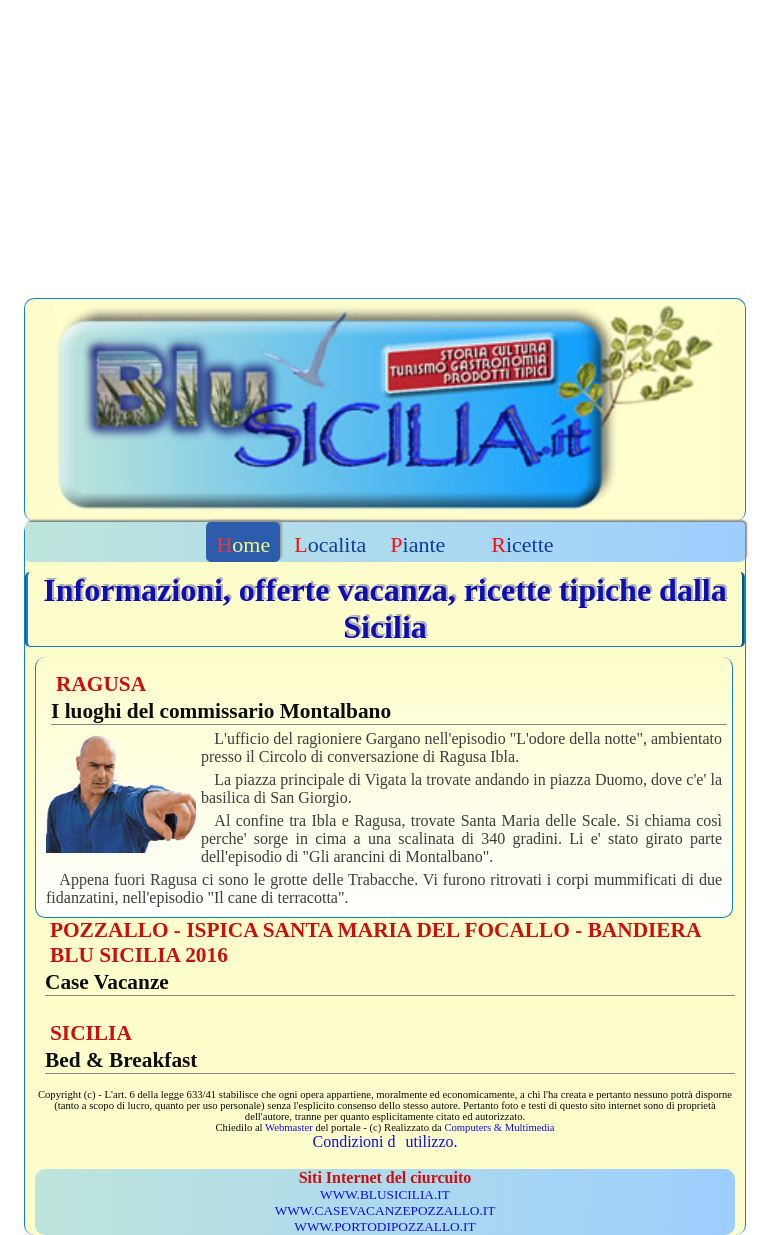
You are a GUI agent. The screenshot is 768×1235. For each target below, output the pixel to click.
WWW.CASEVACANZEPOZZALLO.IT (385, 1210)
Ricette (522, 544)
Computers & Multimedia (499, 1127)
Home (243, 544)
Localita (330, 544)
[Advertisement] (384, 158)
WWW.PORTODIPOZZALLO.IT (384, 1226)
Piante (417, 544)
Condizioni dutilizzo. (384, 1141)
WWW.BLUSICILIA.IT (385, 1194)
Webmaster (289, 1127)
